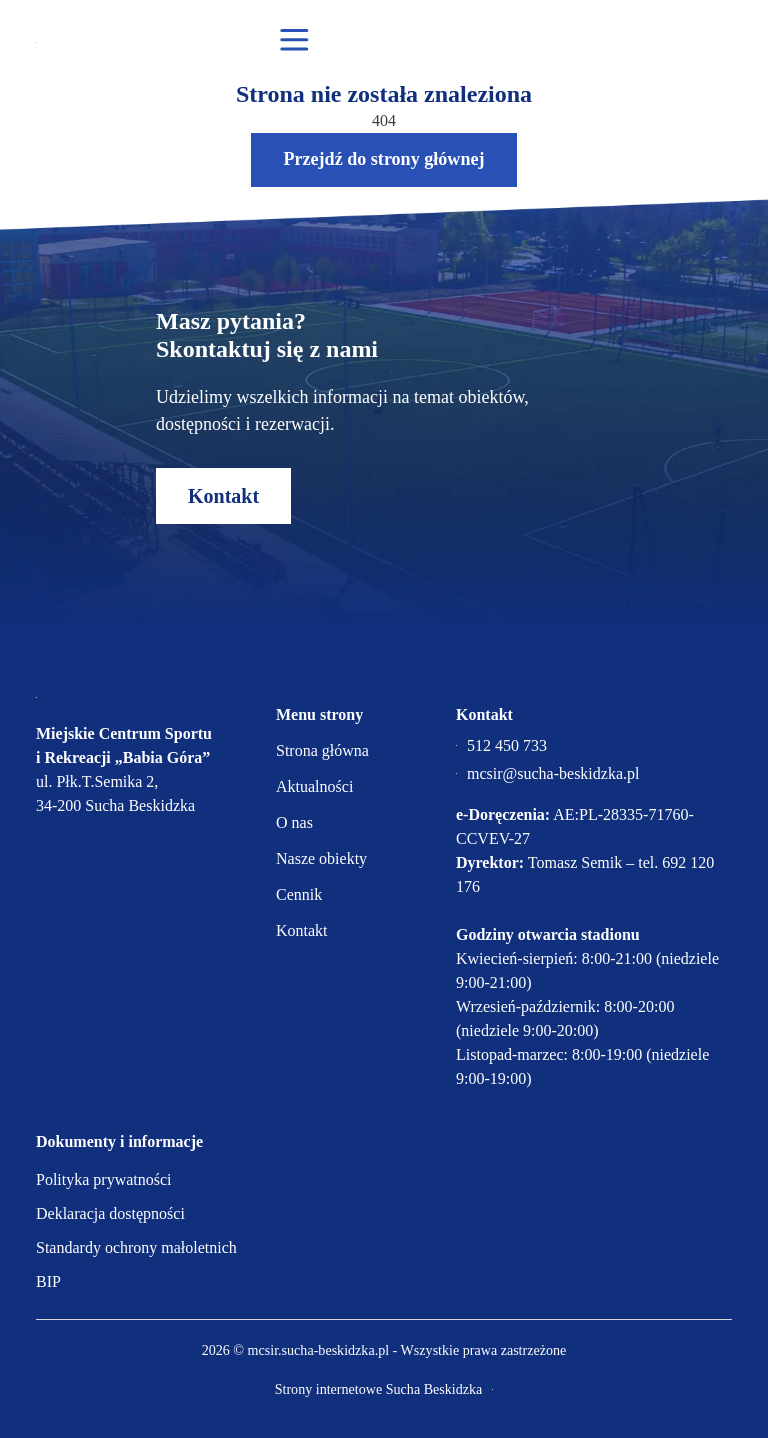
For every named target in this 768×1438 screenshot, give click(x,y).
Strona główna (322, 750)
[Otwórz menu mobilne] (294, 41)
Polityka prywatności (104, 1179)
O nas (294, 822)
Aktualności (314, 786)
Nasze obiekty (321, 858)
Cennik (299, 894)
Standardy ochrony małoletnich (136, 1247)
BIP (48, 1281)
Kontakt (223, 496)
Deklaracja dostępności (110, 1213)
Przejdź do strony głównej (383, 159)
